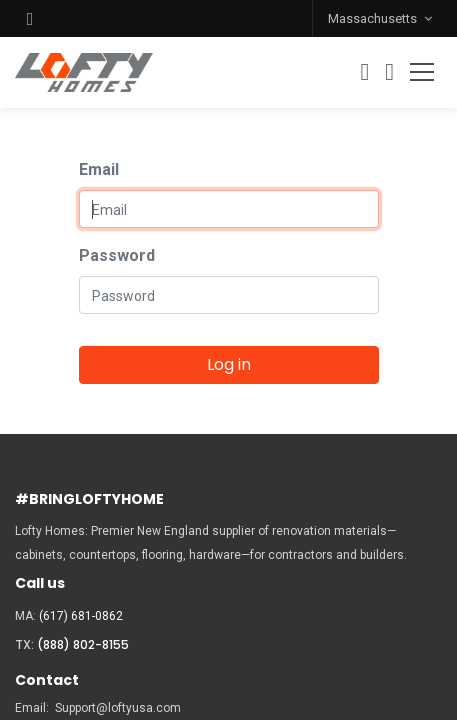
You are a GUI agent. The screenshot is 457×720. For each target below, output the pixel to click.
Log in (229, 364)
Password (117, 255)
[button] (30, 18)
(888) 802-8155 (83, 644)
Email (99, 169)
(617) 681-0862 (81, 616)
